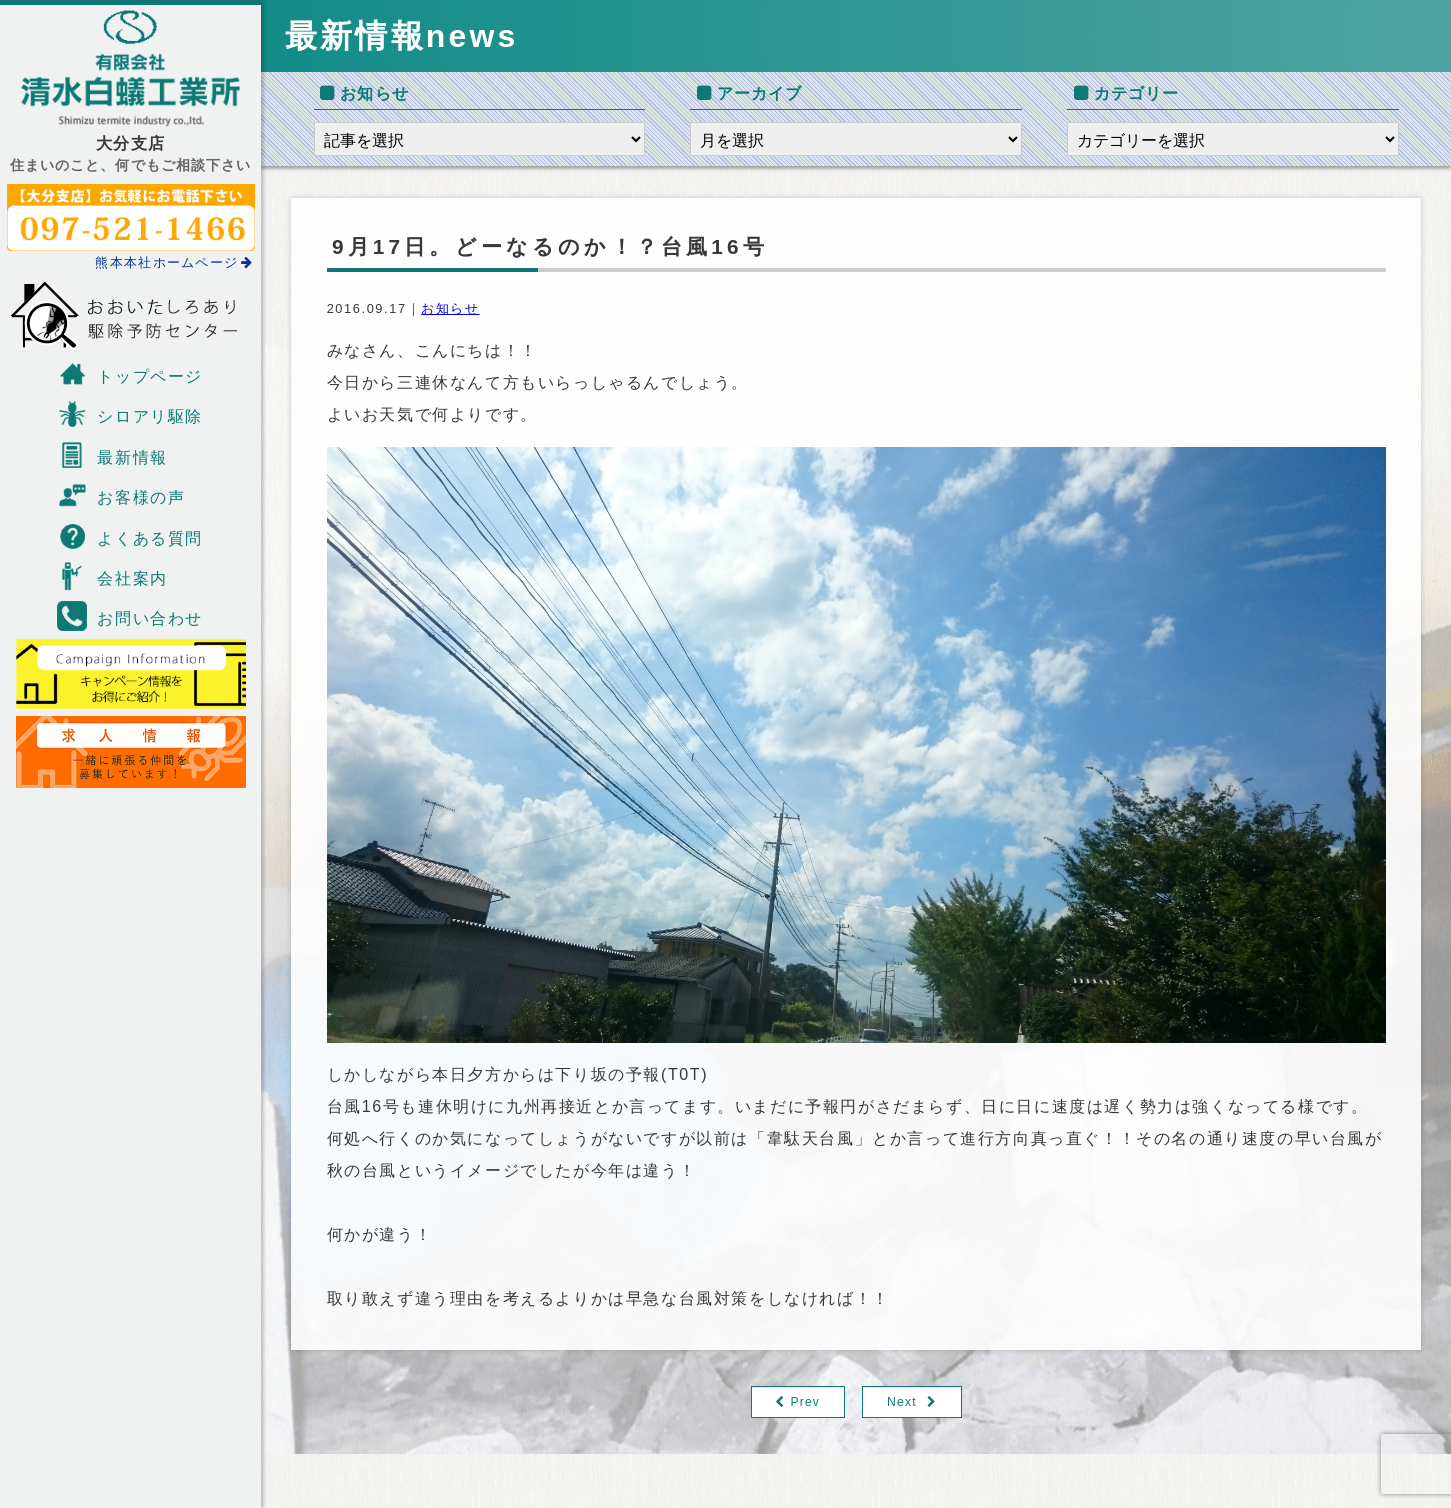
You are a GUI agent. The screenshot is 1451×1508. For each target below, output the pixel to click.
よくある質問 (130, 536)
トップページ (130, 374)
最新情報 (112, 455)
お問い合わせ (130, 616)
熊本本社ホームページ (174, 262)
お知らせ (450, 308)
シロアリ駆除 (130, 414)
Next (902, 1402)
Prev (804, 1402)
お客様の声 (121, 495)
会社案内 (112, 576)
